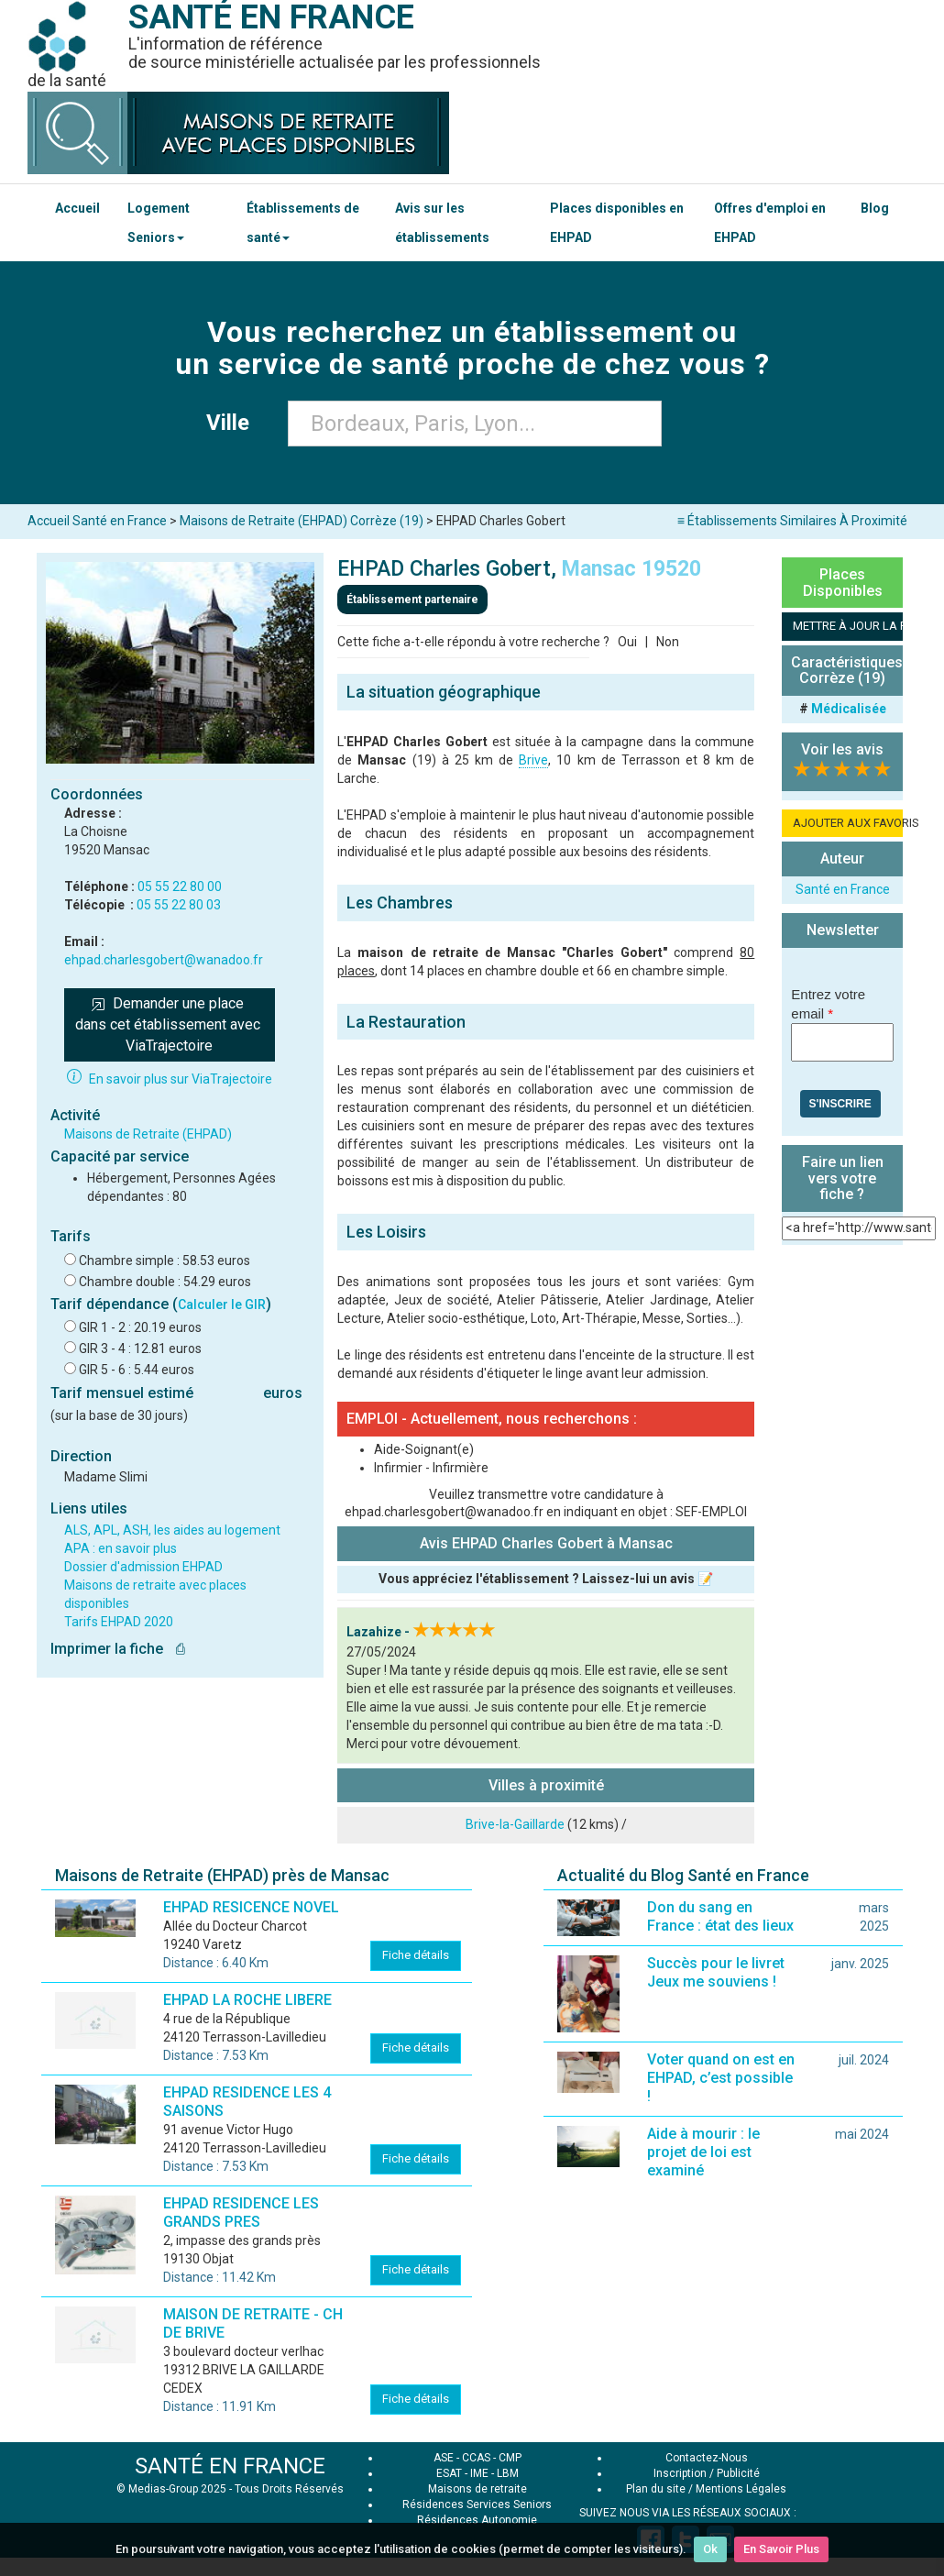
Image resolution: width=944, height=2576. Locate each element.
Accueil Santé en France (97, 520)
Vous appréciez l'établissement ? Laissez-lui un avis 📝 (546, 1578)
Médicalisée (848, 708)
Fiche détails (415, 1955)
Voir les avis (842, 749)
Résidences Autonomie (477, 2520)
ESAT (449, 2473)
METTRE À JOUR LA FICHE (848, 626)
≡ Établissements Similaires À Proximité (792, 520)
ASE (444, 2457)
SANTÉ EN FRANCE (230, 2466)
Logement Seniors (158, 223)
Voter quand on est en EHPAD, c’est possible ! (721, 2078)
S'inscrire (840, 1103)
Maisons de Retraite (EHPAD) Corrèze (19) (301, 520)
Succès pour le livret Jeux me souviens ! (716, 1972)
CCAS (476, 2457)
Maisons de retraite (477, 2488)
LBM (508, 2473)
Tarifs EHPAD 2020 (118, 1621)
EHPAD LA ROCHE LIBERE (247, 2000)
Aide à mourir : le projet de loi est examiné (703, 2152)
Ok (710, 2549)
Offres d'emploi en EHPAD (770, 223)
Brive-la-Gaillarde (515, 1824)
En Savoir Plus (781, 2549)
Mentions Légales (741, 2488)
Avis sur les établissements (442, 223)
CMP (510, 2457)
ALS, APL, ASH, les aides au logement (172, 1530)
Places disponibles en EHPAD (617, 223)
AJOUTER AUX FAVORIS (848, 823)
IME (479, 2473)
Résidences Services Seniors (477, 2504)
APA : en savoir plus (120, 1548)
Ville (233, 422)
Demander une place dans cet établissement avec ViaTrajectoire (169, 1024)
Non (667, 641)
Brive (533, 760)
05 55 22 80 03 (179, 904)
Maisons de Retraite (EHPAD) (148, 1134)
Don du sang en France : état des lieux (720, 1916)
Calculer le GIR (222, 1304)
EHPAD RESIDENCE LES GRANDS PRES (241, 2212)
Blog (875, 208)
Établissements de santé (303, 223)
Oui (627, 641)
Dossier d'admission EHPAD (143, 1566)
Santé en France (843, 889)
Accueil (77, 208)
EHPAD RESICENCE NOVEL (251, 1907)
